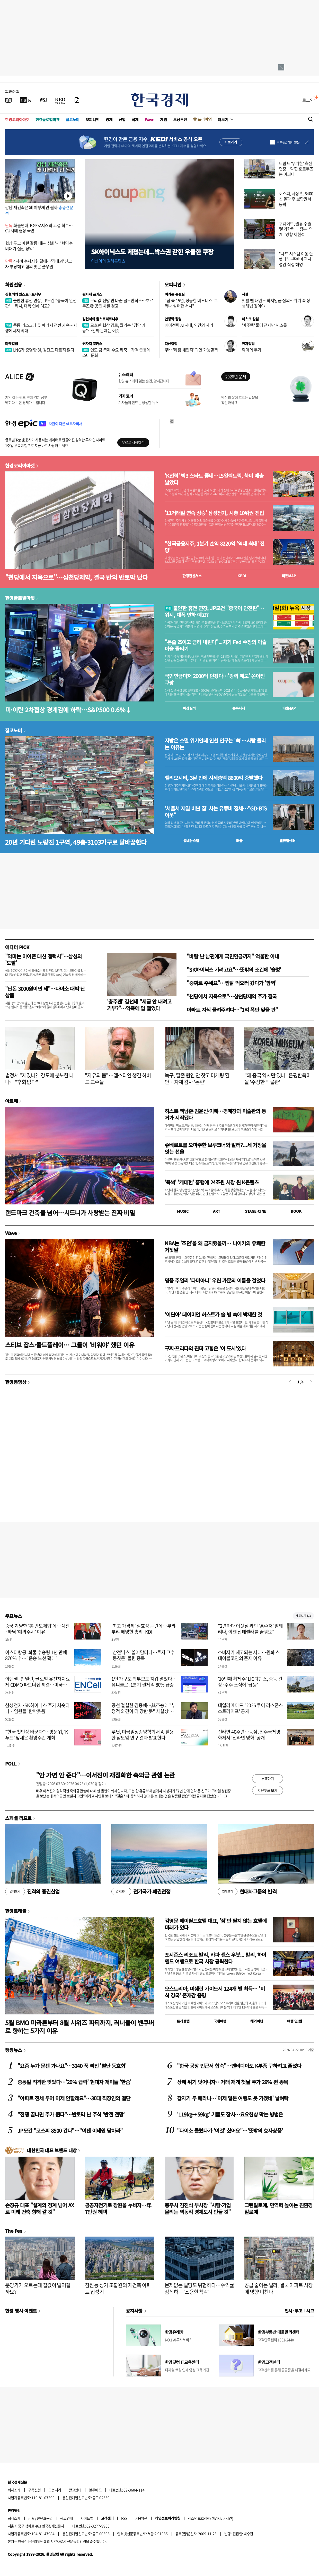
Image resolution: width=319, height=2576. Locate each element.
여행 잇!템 (294, 2021)
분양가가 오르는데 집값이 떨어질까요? (37, 2288)
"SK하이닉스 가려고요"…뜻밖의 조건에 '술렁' (234, 969)
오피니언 (93, 119)
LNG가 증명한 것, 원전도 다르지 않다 (39, 350)
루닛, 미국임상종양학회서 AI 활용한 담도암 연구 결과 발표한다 (142, 1734)
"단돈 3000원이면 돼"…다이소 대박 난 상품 (45, 992)
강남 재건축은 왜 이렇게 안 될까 (39, 210)
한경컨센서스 (191, 575)
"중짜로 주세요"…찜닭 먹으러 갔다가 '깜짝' (231, 983)
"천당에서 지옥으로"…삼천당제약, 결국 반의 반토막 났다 (76, 577)
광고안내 (75, 2489)
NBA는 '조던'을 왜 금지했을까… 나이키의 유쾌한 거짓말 (215, 1246)
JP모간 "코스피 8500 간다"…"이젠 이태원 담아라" (70, 2130)
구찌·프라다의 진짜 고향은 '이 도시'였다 (205, 1348)
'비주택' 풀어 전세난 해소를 (264, 325)
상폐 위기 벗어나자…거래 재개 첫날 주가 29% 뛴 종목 (232, 2082)
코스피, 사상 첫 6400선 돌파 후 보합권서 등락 (296, 198)
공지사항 (134, 2310)
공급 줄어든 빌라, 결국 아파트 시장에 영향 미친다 (278, 2288)
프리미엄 (204, 119)
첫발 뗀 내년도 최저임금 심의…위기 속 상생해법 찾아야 (276, 303)
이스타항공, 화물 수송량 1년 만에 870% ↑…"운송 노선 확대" (36, 1655)
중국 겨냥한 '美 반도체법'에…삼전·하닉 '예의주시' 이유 (37, 1628)
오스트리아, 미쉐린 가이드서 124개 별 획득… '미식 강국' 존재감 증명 (215, 1992)
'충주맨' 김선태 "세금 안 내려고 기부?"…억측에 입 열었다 (139, 1005)
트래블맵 (183, 2021)
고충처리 (54, 2489)
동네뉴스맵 (191, 840)
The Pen (13, 2230)
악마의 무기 (251, 350)
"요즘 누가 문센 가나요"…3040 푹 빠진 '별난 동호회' (71, 2065)
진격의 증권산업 (32, 1891)
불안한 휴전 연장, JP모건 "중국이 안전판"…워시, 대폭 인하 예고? (41, 303)
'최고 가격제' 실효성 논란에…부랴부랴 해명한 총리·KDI (143, 1628)
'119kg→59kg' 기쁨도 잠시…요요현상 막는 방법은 (230, 2114)
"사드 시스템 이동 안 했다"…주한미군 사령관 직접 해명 (296, 258)
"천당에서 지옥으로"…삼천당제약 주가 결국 (232, 996)
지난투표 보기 (267, 1790)
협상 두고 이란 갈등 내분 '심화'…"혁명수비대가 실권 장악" (39, 245)
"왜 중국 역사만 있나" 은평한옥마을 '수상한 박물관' (277, 1078)
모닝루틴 (180, 119)
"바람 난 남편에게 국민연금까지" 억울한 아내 (233, 956)
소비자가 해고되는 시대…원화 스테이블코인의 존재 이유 (249, 1655)
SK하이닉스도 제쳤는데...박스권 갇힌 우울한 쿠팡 (152, 251)
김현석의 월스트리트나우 (23, 294)
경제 (108, 119)
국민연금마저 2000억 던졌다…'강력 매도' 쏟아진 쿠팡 (215, 679)
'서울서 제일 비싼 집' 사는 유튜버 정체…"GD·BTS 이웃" (216, 811)
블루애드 (95, 2489)
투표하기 (267, 1778)
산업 (122, 119)
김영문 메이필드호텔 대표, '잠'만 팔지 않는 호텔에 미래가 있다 (216, 1924)
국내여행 (220, 2021)
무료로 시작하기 (133, 442)
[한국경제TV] (25, 100)
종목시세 (238, 708)
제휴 (31, 2518)
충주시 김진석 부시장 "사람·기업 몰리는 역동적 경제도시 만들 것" (198, 2208)
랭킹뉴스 (13, 2050)
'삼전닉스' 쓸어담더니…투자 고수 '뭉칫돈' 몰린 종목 (143, 1655)
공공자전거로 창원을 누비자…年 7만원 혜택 (118, 2208)
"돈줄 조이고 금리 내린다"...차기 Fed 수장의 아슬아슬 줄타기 (216, 645)
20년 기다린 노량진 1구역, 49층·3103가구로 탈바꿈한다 (76, 842)
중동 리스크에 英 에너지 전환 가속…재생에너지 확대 (41, 328)
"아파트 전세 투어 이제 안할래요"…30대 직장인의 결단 (73, 2098)
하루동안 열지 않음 (288, 142)
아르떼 (11, 1100)
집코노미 (72, 119)
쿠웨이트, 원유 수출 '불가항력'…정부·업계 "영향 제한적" (296, 228)
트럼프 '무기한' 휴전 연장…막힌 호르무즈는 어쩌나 (296, 168)
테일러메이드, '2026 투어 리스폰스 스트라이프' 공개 (250, 1708)
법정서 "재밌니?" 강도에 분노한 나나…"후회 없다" (39, 1078)
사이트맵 (87, 2518)
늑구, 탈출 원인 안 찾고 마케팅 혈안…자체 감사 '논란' (197, 1078)
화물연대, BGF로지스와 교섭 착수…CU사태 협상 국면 (39, 228)
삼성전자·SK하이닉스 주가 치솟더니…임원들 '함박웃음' (37, 1708)
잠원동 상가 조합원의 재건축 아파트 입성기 (118, 2288)
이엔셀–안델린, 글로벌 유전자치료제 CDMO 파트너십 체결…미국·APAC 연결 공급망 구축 (37, 1684)
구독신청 (34, 2489)
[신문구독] (77, 100)
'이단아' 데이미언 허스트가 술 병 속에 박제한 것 (213, 1314)
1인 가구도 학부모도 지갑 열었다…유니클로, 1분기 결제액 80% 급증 (143, 1681)
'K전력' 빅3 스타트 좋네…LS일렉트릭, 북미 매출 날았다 (214, 479)
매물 (239, 840)
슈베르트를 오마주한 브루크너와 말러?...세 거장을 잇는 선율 (215, 1148)
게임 (163, 119)
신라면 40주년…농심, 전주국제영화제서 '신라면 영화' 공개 (249, 1734)
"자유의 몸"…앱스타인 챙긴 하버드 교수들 (118, 1078)
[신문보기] (8, 100)
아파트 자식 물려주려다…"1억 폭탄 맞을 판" (232, 1009)
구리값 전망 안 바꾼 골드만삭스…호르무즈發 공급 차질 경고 (117, 303)
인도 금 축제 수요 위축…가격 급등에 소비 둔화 (116, 352)
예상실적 (189, 708)
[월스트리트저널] (43, 100)
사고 (310, 2311)
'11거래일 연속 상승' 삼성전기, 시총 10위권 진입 (214, 513)
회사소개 (14, 2489)
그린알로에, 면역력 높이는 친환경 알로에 (278, 2208)
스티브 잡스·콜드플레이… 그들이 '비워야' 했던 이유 (69, 1345)
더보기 (223, 119)
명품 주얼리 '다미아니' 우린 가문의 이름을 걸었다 (215, 1280)
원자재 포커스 (92, 294)
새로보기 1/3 (303, 1616)
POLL (10, 1763)
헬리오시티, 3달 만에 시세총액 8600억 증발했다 (213, 777)
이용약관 (141, 2518)
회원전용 (13, 284)
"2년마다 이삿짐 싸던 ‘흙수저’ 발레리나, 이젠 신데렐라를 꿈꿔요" (250, 1628)
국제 (135, 119)
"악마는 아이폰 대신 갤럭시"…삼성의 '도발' (43, 959)
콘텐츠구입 (45, 2518)
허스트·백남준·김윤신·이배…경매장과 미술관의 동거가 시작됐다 (215, 1114)
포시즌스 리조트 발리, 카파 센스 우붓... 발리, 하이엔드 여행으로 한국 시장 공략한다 (215, 1958)
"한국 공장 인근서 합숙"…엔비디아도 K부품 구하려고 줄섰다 (239, 2065)
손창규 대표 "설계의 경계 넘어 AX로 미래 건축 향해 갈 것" (39, 2208)
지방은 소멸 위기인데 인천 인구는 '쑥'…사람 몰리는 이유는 (215, 744)
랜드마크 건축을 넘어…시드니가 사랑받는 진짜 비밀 (70, 1213)
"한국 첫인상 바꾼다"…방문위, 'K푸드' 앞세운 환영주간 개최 (36, 1734)
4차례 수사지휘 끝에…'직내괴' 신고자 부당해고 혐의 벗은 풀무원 (38, 263)
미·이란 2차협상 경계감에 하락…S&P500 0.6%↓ (68, 710)
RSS (124, 2518)
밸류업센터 (287, 840)
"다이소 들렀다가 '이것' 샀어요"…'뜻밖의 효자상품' (230, 2130)
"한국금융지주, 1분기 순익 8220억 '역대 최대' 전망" (214, 547)
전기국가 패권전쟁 (140, 1891)
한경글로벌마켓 (48, 119)
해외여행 (256, 2021)
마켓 (289, 575)
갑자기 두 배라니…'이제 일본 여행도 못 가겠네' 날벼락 (232, 2098)
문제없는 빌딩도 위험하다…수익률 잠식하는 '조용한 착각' (199, 2288)
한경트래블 (15, 1910)
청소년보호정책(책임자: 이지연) (210, 2518)
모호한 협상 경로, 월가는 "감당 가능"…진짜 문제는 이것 (114, 328)
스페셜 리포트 (18, 1818)
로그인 (308, 100)
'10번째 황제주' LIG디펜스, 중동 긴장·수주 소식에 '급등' (250, 1681)
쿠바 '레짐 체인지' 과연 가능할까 (191, 350)
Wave (149, 119)
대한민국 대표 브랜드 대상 (52, 2150)
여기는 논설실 (175, 294)
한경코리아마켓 (17, 119)
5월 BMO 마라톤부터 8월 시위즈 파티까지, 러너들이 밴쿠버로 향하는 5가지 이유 (79, 2026)
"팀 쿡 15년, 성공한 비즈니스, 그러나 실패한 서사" (191, 303)
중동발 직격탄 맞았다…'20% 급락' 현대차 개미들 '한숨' (74, 2082)
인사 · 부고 (294, 2311)
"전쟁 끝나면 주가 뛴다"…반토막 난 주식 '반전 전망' (71, 2114)
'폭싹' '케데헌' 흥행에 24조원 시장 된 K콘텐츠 (212, 1182)
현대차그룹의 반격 (247, 1891)
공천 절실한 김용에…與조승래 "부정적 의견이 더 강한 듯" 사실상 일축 (143, 1711)
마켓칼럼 (11, 343)
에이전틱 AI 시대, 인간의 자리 (189, 325)
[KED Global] (60, 100)
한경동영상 (15, 1382)
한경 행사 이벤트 (21, 2310)
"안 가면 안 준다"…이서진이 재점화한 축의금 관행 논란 (105, 1774)
